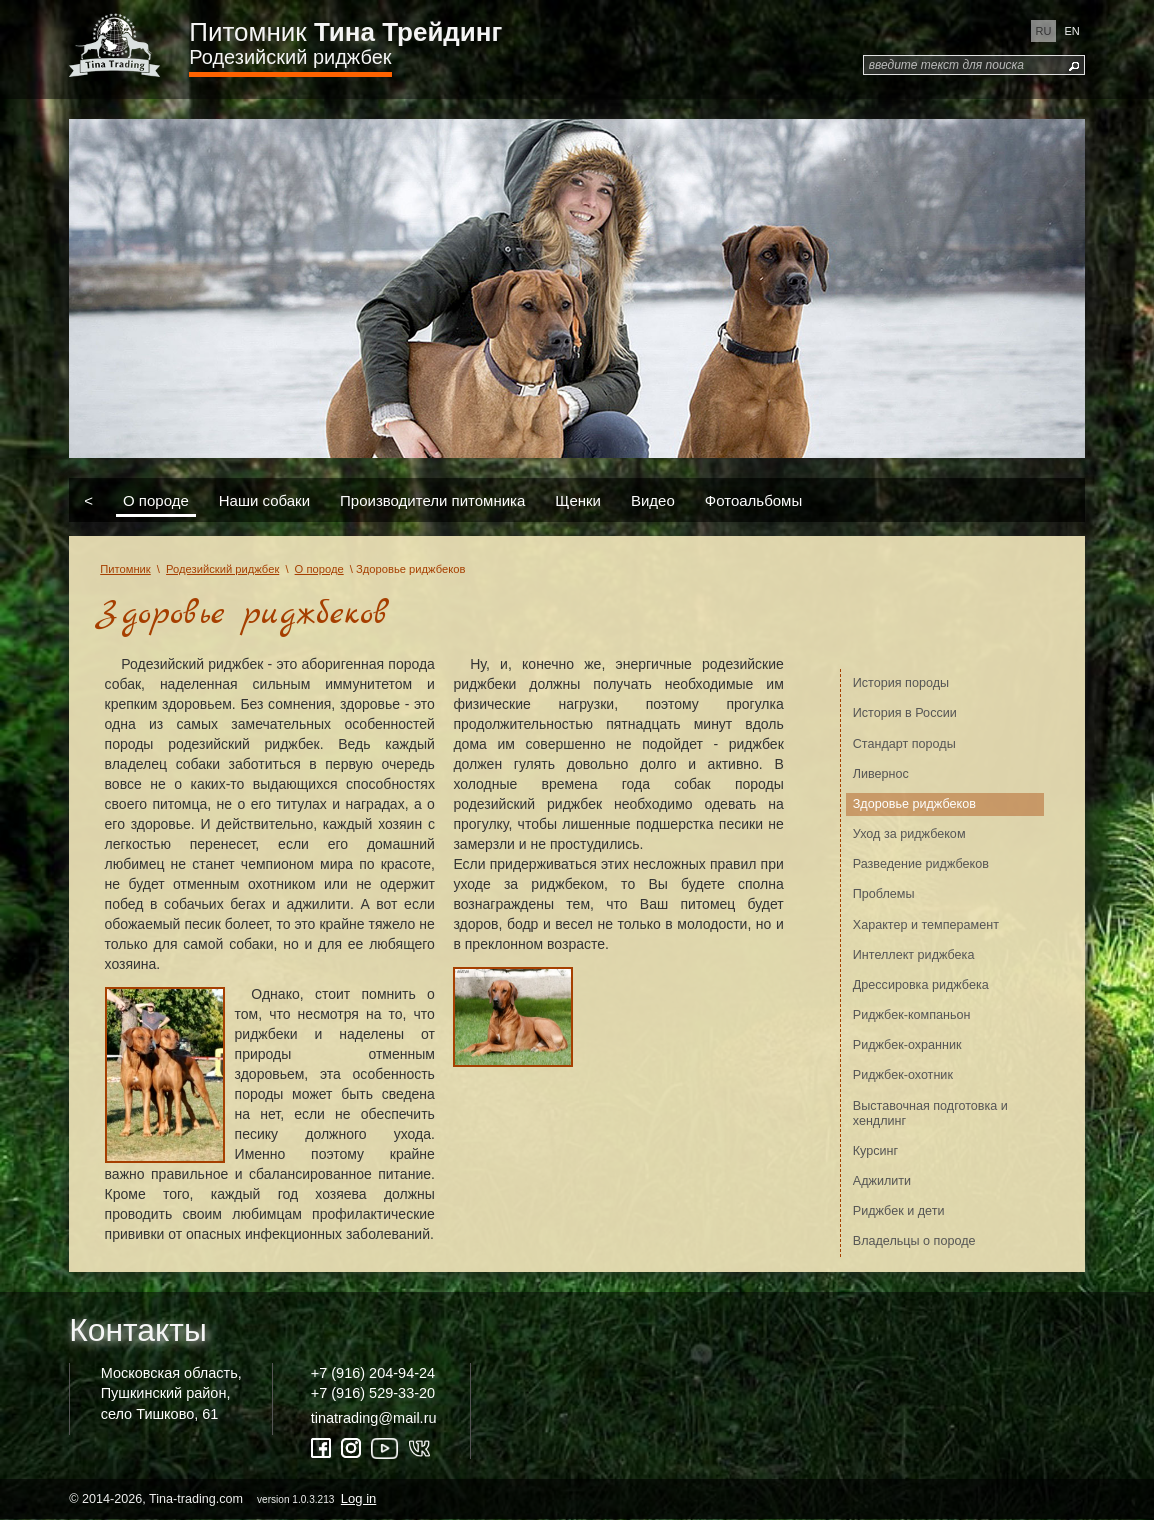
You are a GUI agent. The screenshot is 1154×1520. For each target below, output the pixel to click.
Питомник (345, 32)
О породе (156, 499)
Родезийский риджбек (290, 57)
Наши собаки (264, 499)
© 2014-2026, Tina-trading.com (224, 1498)
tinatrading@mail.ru (374, 1418)
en (1071, 31)
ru (1044, 31)
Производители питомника (432, 499)
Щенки (578, 499)
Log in (358, 1498)
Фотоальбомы (753, 499)
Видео (653, 499)
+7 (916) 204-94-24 (373, 1373)
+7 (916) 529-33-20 (373, 1393)
